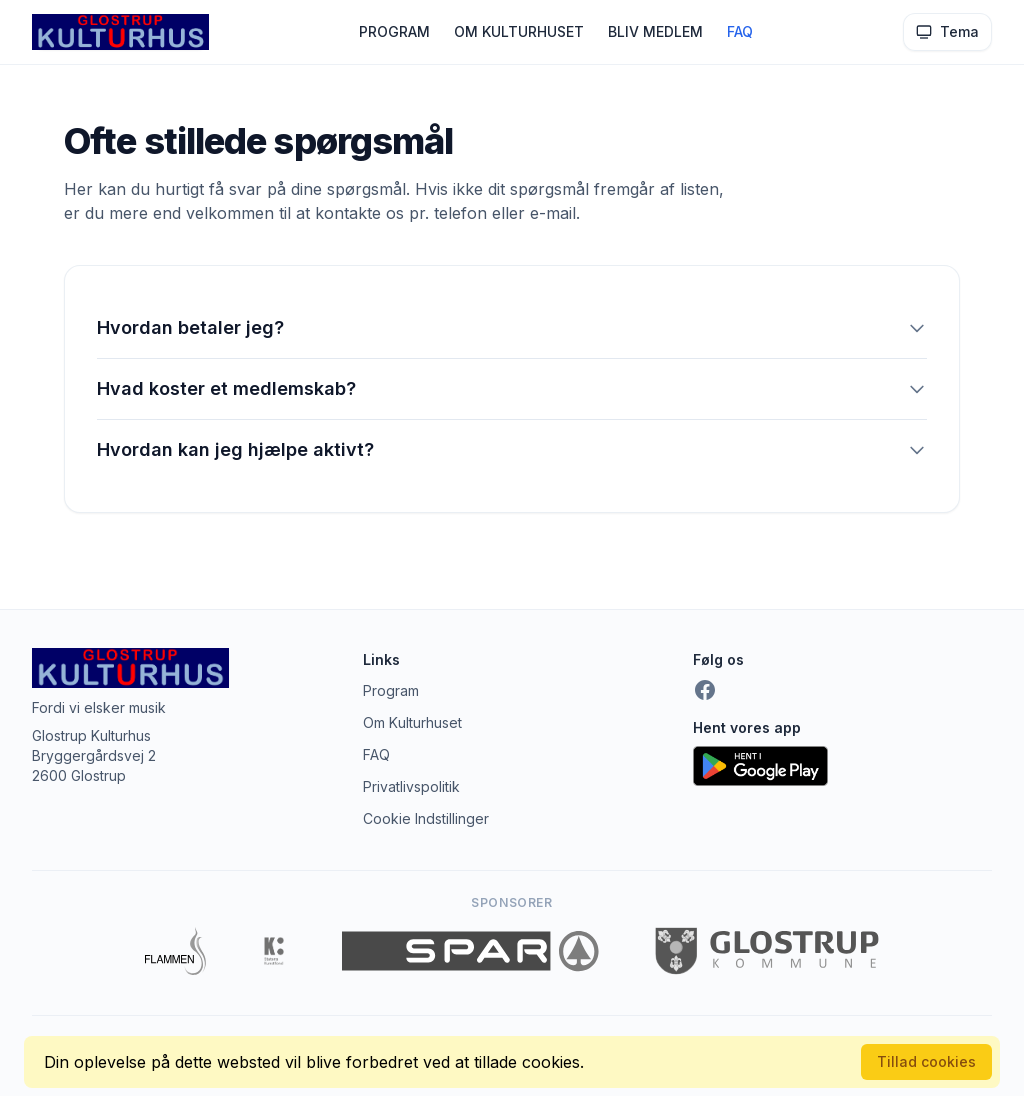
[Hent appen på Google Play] (842, 766)
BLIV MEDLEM (655, 31)
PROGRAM (394, 31)
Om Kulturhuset (412, 722)
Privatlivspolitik (411, 786)
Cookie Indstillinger (426, 818)
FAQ (740, 31)
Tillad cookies (926, 1061)
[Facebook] (705, 690)
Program (391, 690)
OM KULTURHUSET (519, 31)
